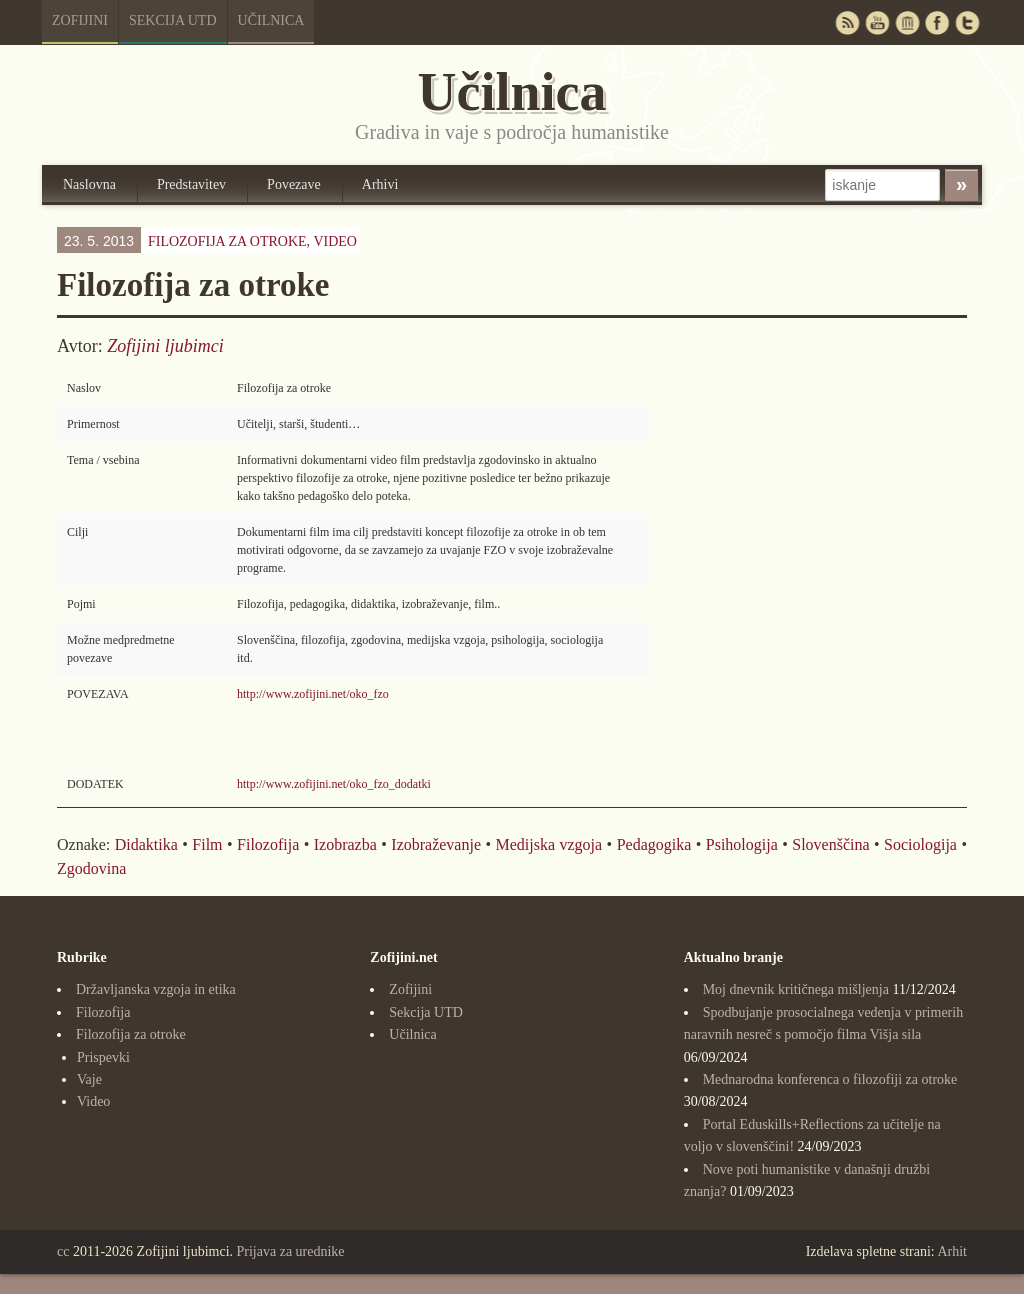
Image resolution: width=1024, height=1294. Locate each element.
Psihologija (742, 844)
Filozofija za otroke (131, 1034)
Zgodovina (91, 868)
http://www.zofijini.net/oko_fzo (313, 694)
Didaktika (146, 844)
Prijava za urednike (291, 1251)
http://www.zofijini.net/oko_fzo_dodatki (334, 784)
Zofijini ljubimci (165, 346)
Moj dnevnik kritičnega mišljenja (796, 989)
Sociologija (920, 844)
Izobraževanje (436, 844)
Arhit (952, 1251)
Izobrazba (345, 844)
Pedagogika (654, 844)
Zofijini (80, 20)
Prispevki (103, 1057)
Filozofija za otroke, (252, 241)
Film (207, 844)
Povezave (294, 184)
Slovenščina (830, 844)
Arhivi (380, 184)
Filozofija (268, 844)
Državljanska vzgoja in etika (156, 989)
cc (63, 1251)
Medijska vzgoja (549, 844)
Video (335, 241)
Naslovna (89, 184)
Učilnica (271, 20)
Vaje (89, 1079)
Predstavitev (191, 184)
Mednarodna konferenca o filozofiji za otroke (830, 1079)
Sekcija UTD (173, 20)
